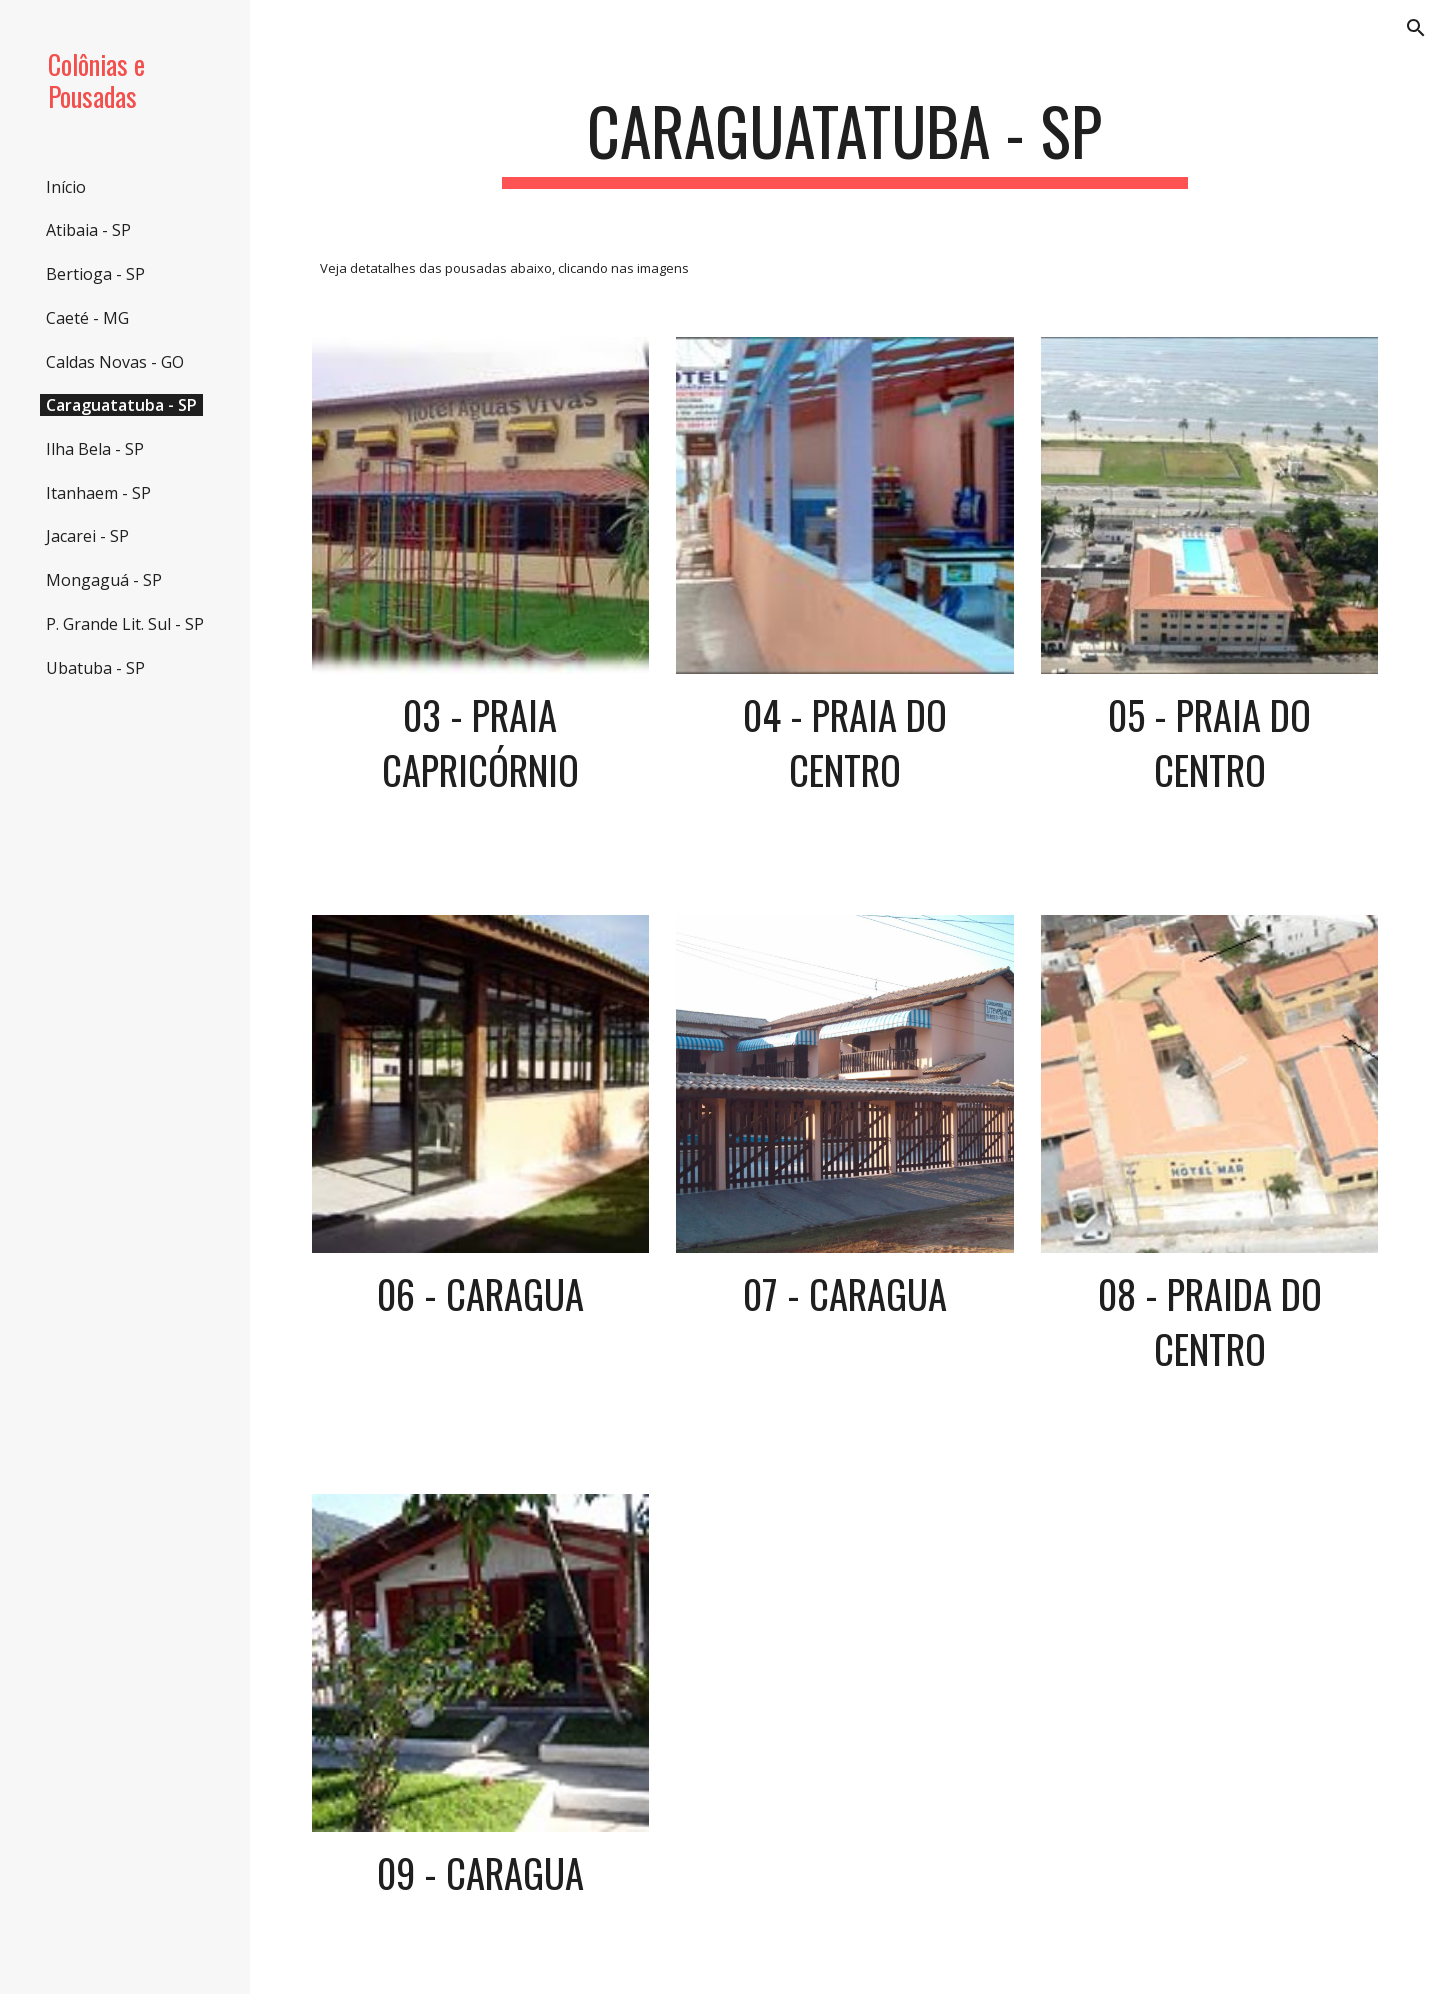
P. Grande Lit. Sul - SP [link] (125, 624)
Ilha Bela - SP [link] (95, 449)
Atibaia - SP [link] (88, 230)
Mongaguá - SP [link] (104, 580)
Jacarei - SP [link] (87, 536)
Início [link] (66, 187)
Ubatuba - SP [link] (95, 668)
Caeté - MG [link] (87, 318)
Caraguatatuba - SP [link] (121, 405)
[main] (845, 140)
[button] (1416, 28)
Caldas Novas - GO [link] (115, 362)
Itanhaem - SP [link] (98, 493)
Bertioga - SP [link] (95, 274)
